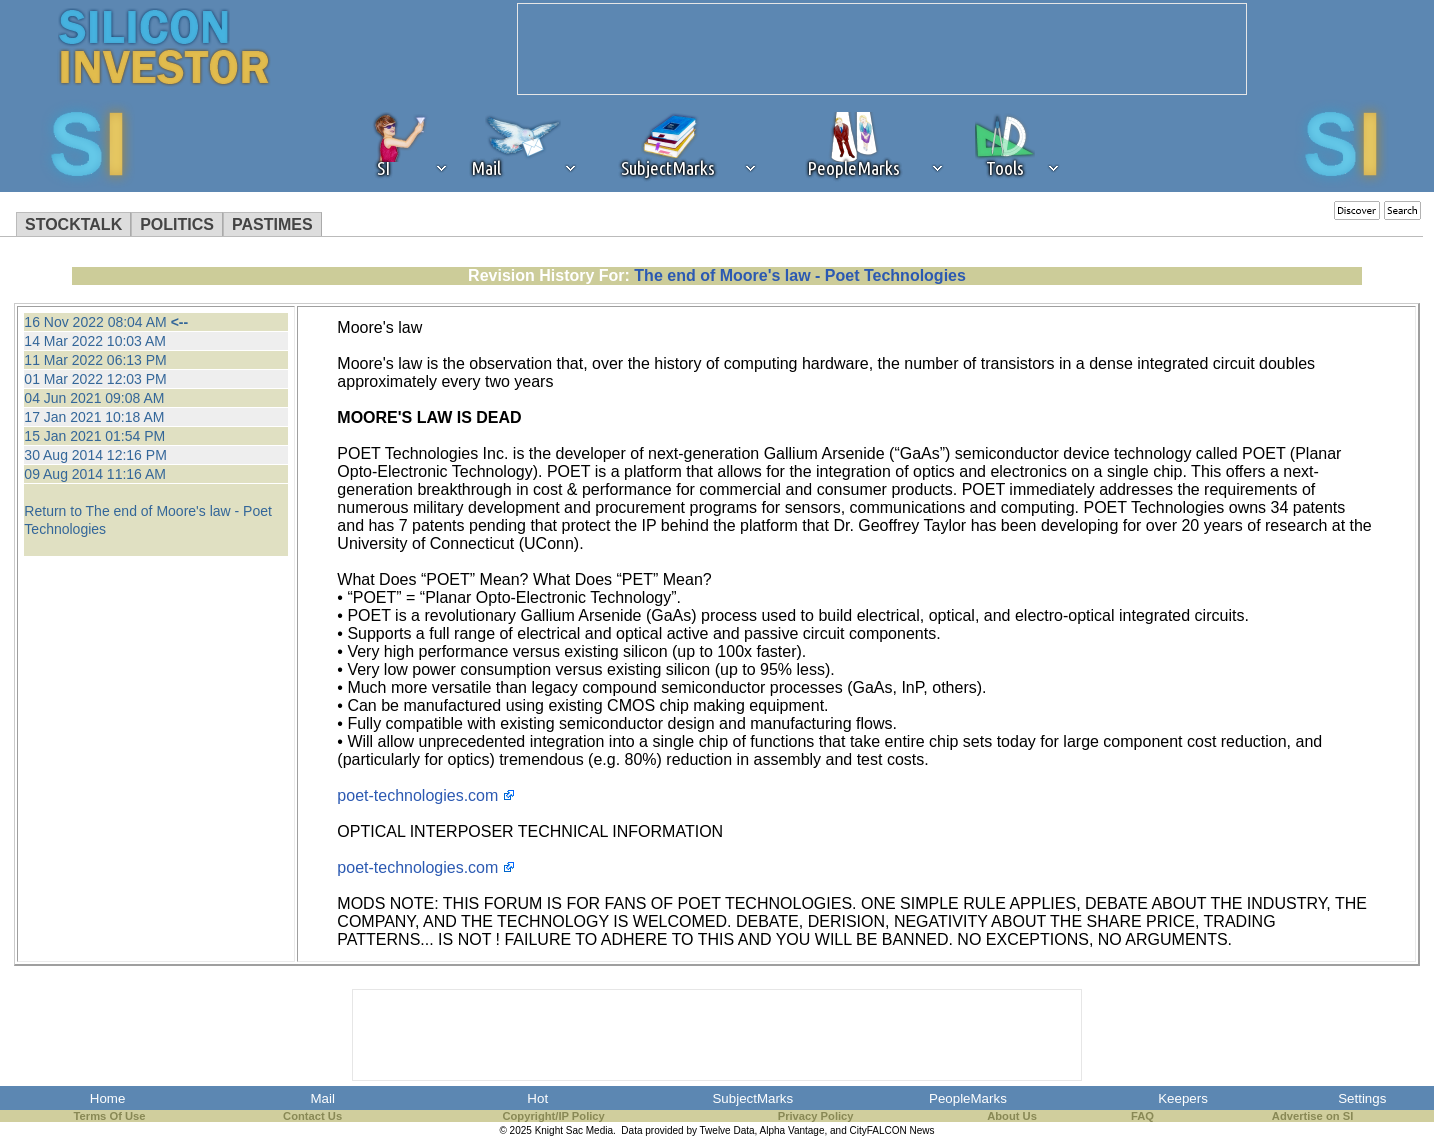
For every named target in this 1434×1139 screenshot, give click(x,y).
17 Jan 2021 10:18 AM (94, 417)
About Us (1012, 1116)
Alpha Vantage (792, 1130)
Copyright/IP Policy (553, 1116)
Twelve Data (727, 1130)
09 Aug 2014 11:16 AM (95, 474)
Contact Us (312, 1116)
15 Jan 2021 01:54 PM (94, 436)
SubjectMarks (752, 1098)
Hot (537, 1098)
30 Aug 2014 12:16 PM (95, 455)
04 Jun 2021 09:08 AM (94, 398)
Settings (1362, 1098)
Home (108, 1098)
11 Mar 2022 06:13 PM (95, 360)
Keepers (1183, 1098)
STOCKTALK (73, 224)
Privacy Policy (816, 1116)
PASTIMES (272, 224)
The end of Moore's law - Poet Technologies (800, 275)
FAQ (1142, 1116)
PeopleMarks (968, 1098)
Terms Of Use (110, 1116)
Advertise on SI (1312, 1116)
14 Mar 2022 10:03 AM (95, 341)
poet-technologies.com (417, 795)
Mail (322, 1098)
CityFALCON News (892, 1130)
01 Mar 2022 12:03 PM (95, 379)
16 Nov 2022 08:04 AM (95, 322)
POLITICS (177, 224)
